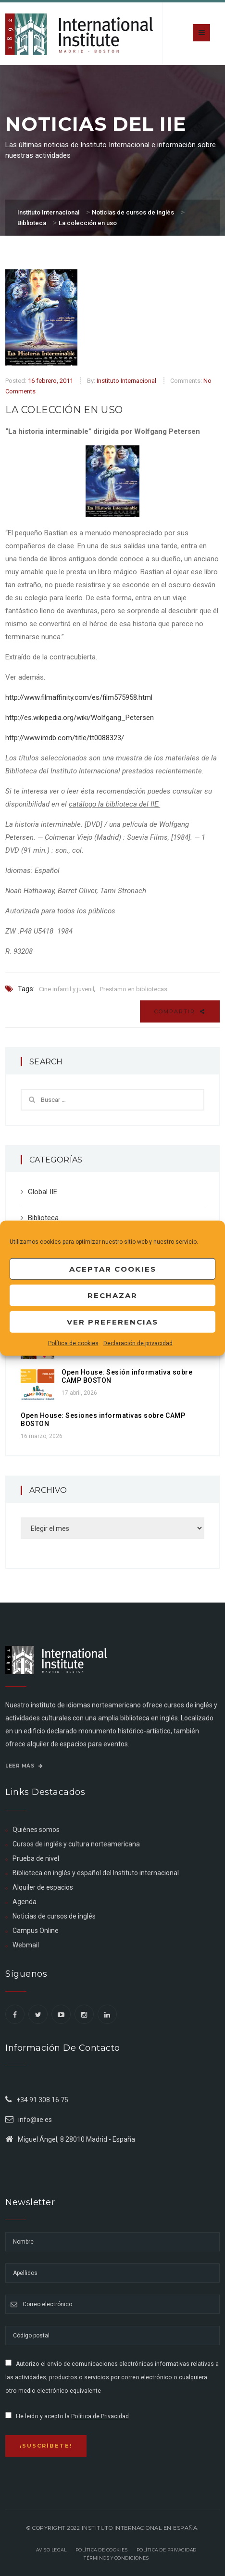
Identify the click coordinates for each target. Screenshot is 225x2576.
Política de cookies (73, 1343)
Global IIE (42, 1191)
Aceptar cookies (112, 1268)
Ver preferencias (112, 1321)
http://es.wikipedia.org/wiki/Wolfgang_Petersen (79, 717)
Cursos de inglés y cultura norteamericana (76, 1844)
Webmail (25, 1945)
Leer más (24, 1766)
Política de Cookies (101, 2549)
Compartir (179, 1011)
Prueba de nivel (35, 1858)
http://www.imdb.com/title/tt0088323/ (64, 737)
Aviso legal (51, 2549)
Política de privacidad (167, 2549)
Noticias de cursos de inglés (54, 1916)
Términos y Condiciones (116, 2558)
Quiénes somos (36, 1829)
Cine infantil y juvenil (66, 989)
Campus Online (35, 1930)
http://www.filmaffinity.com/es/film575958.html (78, 697)
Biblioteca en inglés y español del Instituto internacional (95, 1873)
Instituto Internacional (126, 380)
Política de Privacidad (100, 2416)
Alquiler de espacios (42, 1887)
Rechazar (113, 1295)
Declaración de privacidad (138, 1343)
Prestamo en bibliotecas (133, 989)
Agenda (24, 1902)
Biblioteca (43, 1217)
